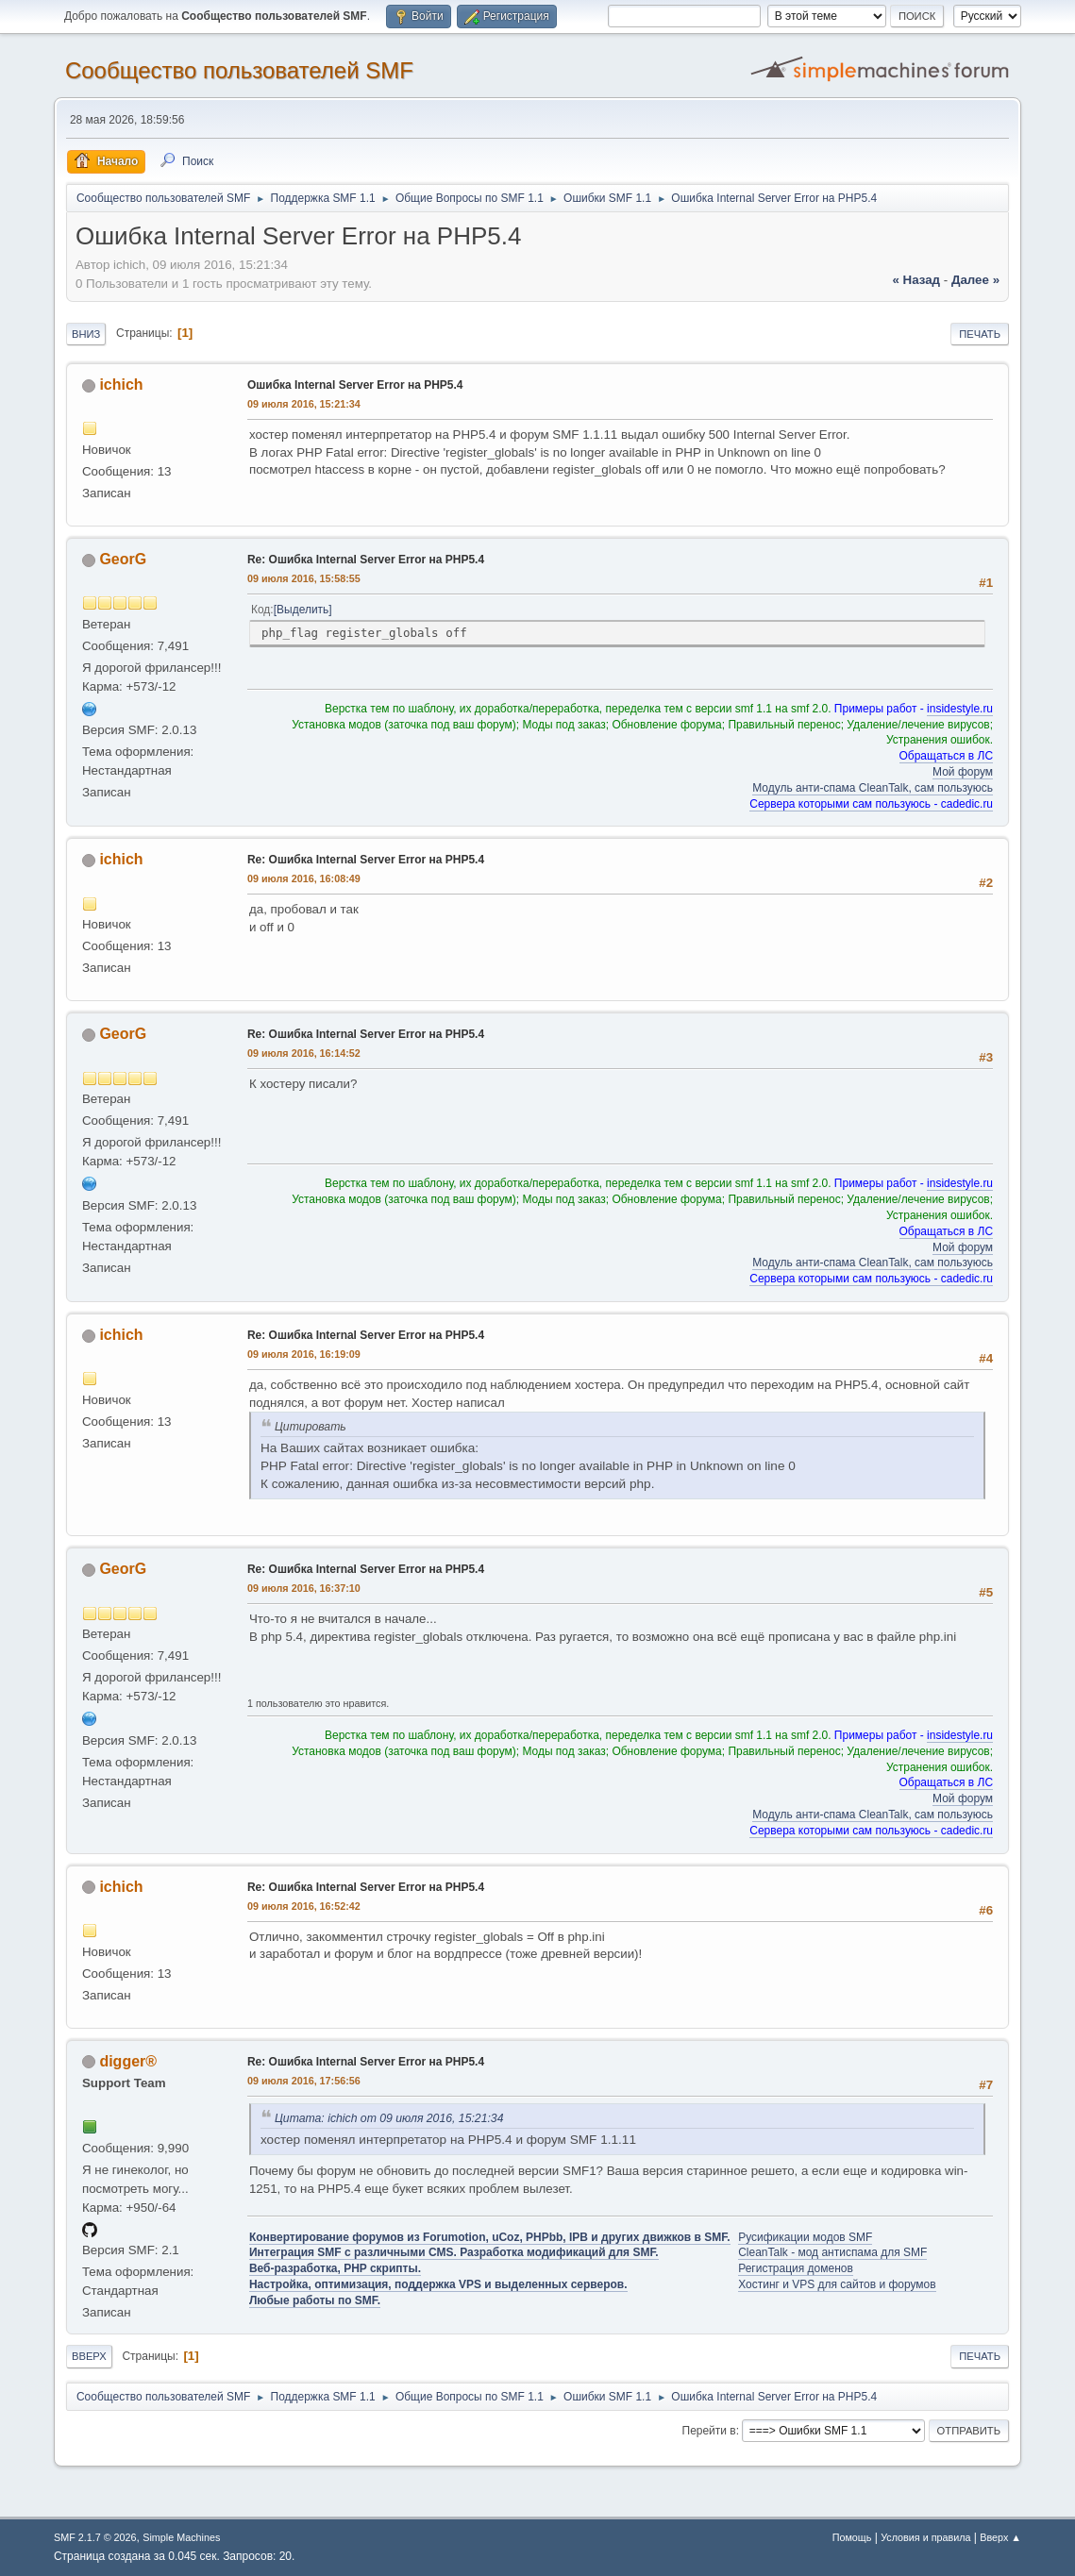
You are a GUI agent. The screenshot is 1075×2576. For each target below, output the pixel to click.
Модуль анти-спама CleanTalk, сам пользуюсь (872, 788)
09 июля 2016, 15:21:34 (304, 404)
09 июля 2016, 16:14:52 (304, 1053)
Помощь (852, 2537)
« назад (916, 280)
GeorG (122, 559)
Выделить (302, 609)
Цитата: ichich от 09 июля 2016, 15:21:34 (389, 2118)
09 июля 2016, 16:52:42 (304, 1906)
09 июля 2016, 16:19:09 (304, 1354)
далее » (975, 280)
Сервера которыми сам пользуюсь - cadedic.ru (871, 804)
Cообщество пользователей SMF (239, 70)
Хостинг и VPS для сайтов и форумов (836, 2284)
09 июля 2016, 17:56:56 (304, 2080)
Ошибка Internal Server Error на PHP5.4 (355, 385)
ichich (121, 384)
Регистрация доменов (795, 2268)
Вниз (86, 334)
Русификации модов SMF (805, 2237)
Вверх (89, 2356)
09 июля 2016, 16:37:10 (304, 1588)
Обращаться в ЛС (946, 755)
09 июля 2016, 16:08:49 (304, 878)
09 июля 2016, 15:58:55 (304, 578)
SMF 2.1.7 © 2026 (95, 2537)
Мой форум (962, 771)
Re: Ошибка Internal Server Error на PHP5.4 (365, 559)
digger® (128, 2061)
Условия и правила (925, 2537)
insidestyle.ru (960, 708)
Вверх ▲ (1000, 2537)
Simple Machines (181, 2537)
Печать (979, 334)
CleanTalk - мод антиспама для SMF (832, 2252)
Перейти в (709, 2430)
